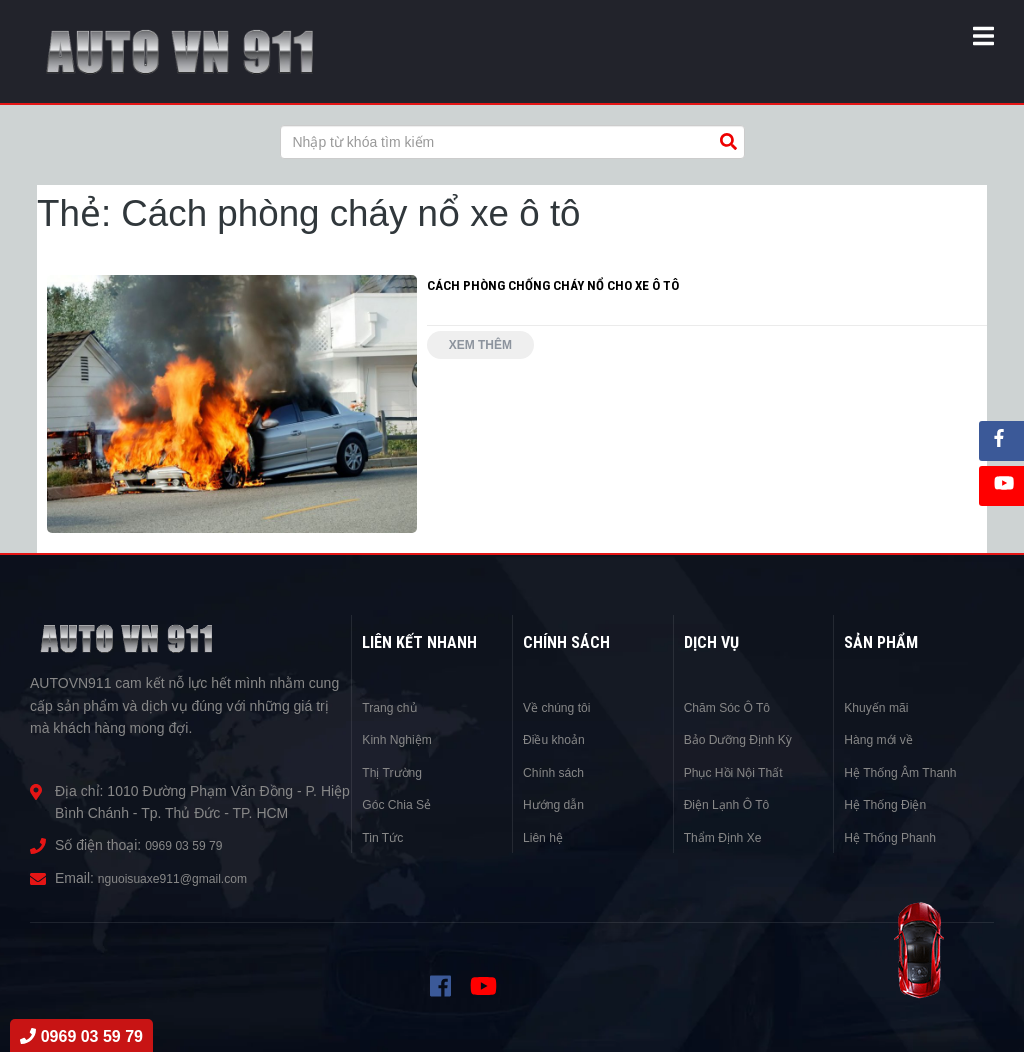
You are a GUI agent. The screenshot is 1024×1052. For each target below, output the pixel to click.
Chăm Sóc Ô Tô (734, 707)
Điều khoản (558, 739)
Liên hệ (546, 837)
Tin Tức (385, 837)
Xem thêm (488, 349)
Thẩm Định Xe (729, 837)
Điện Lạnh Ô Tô (733, 804)
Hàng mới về (884, 739)
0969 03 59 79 (190, 845)
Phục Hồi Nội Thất (741, 772)
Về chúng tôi (562, 707)
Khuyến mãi (881, 707)
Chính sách (558, 772)
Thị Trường (397, 772)
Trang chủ (394, 707)
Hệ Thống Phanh (897, 837)
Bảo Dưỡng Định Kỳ (747, 739)
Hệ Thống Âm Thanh (909, 772)
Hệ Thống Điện (891, 804)
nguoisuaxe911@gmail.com (184, 878)
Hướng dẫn (558, 804)
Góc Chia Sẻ (402, 804)
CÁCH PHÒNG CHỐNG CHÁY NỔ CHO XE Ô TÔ (557, 285)
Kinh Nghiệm (402, 739)
